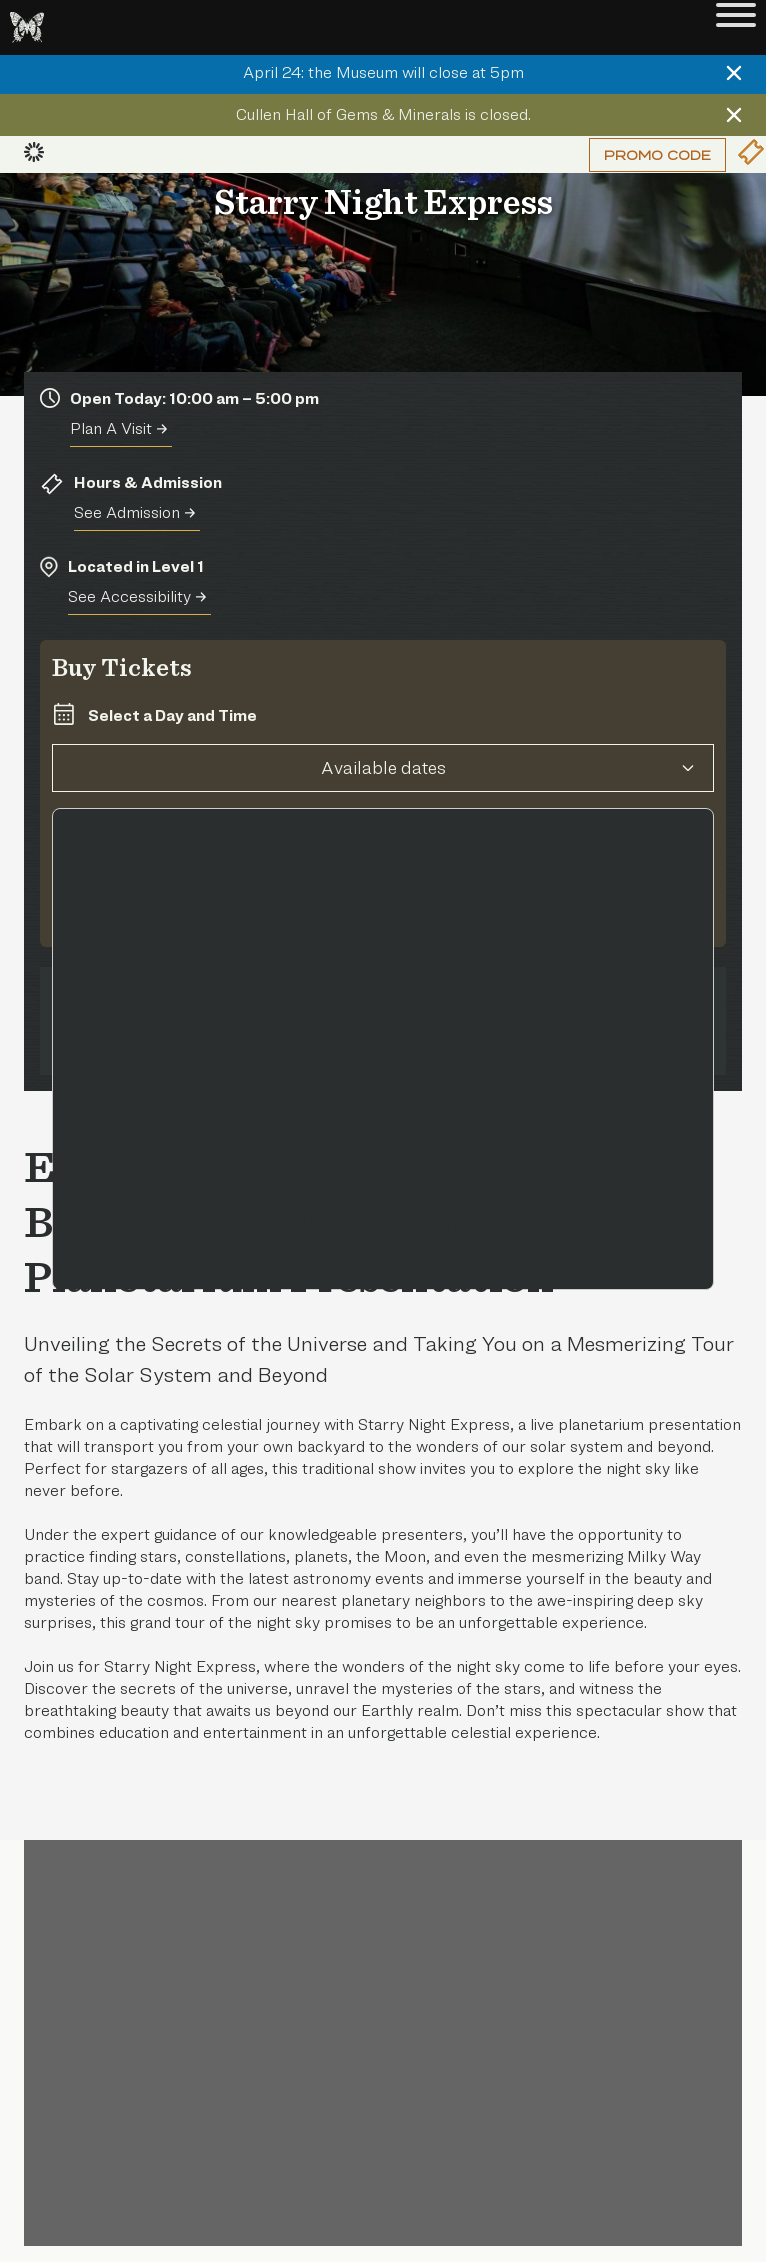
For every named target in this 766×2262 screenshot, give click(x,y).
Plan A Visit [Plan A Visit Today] (118, 428)
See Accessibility (137, 596)
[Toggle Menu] (736, 28)
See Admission (134, 512)
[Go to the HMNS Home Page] (27, 27)
